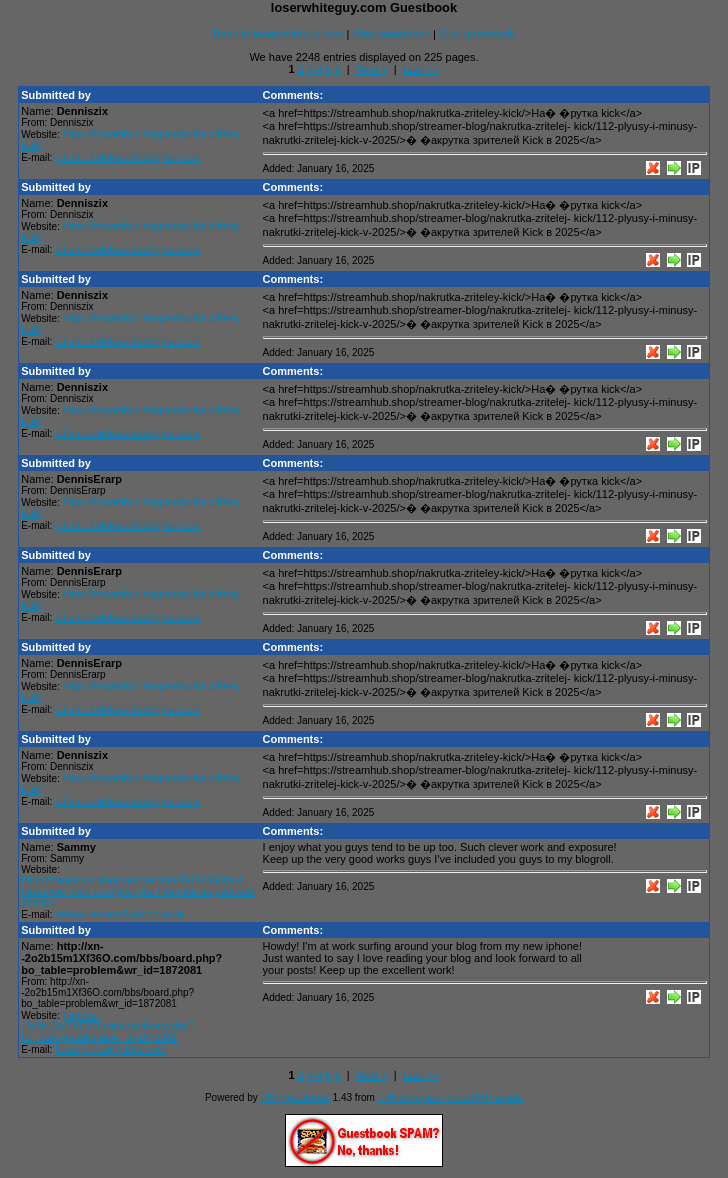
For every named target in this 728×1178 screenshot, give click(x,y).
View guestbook (390, 34)
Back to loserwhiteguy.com (278, 34)
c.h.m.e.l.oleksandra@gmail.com (127, 157)
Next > (372, 69)
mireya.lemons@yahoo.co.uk (119, 914)
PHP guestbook (295, 1097)
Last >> (421, 69)
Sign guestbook (477, 34)
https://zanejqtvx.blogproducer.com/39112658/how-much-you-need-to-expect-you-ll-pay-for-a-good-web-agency (138, 891)
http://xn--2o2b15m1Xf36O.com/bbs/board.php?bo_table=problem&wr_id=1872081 (107, 1026)
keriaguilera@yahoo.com (110, 1049)
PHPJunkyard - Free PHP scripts (450, 1097)
